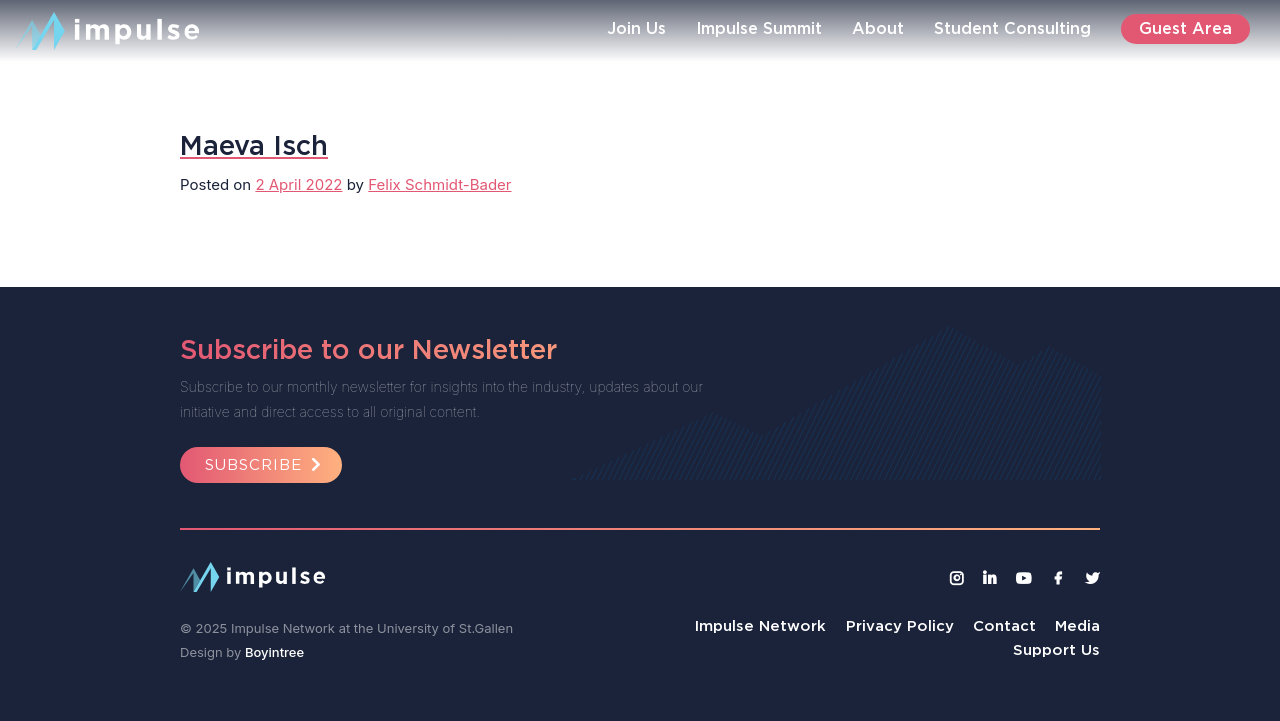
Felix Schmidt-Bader (439, 184)
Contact (1004, 625)
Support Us (1056, 649)
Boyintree (274, 652)
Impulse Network (760, 625)
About (878, 28)
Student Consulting (1012, 28)
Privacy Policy (900, 625)
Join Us (636, 28)
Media (1077, 625)
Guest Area (1185, 28)
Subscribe (266, 464)
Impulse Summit (759, 28)
